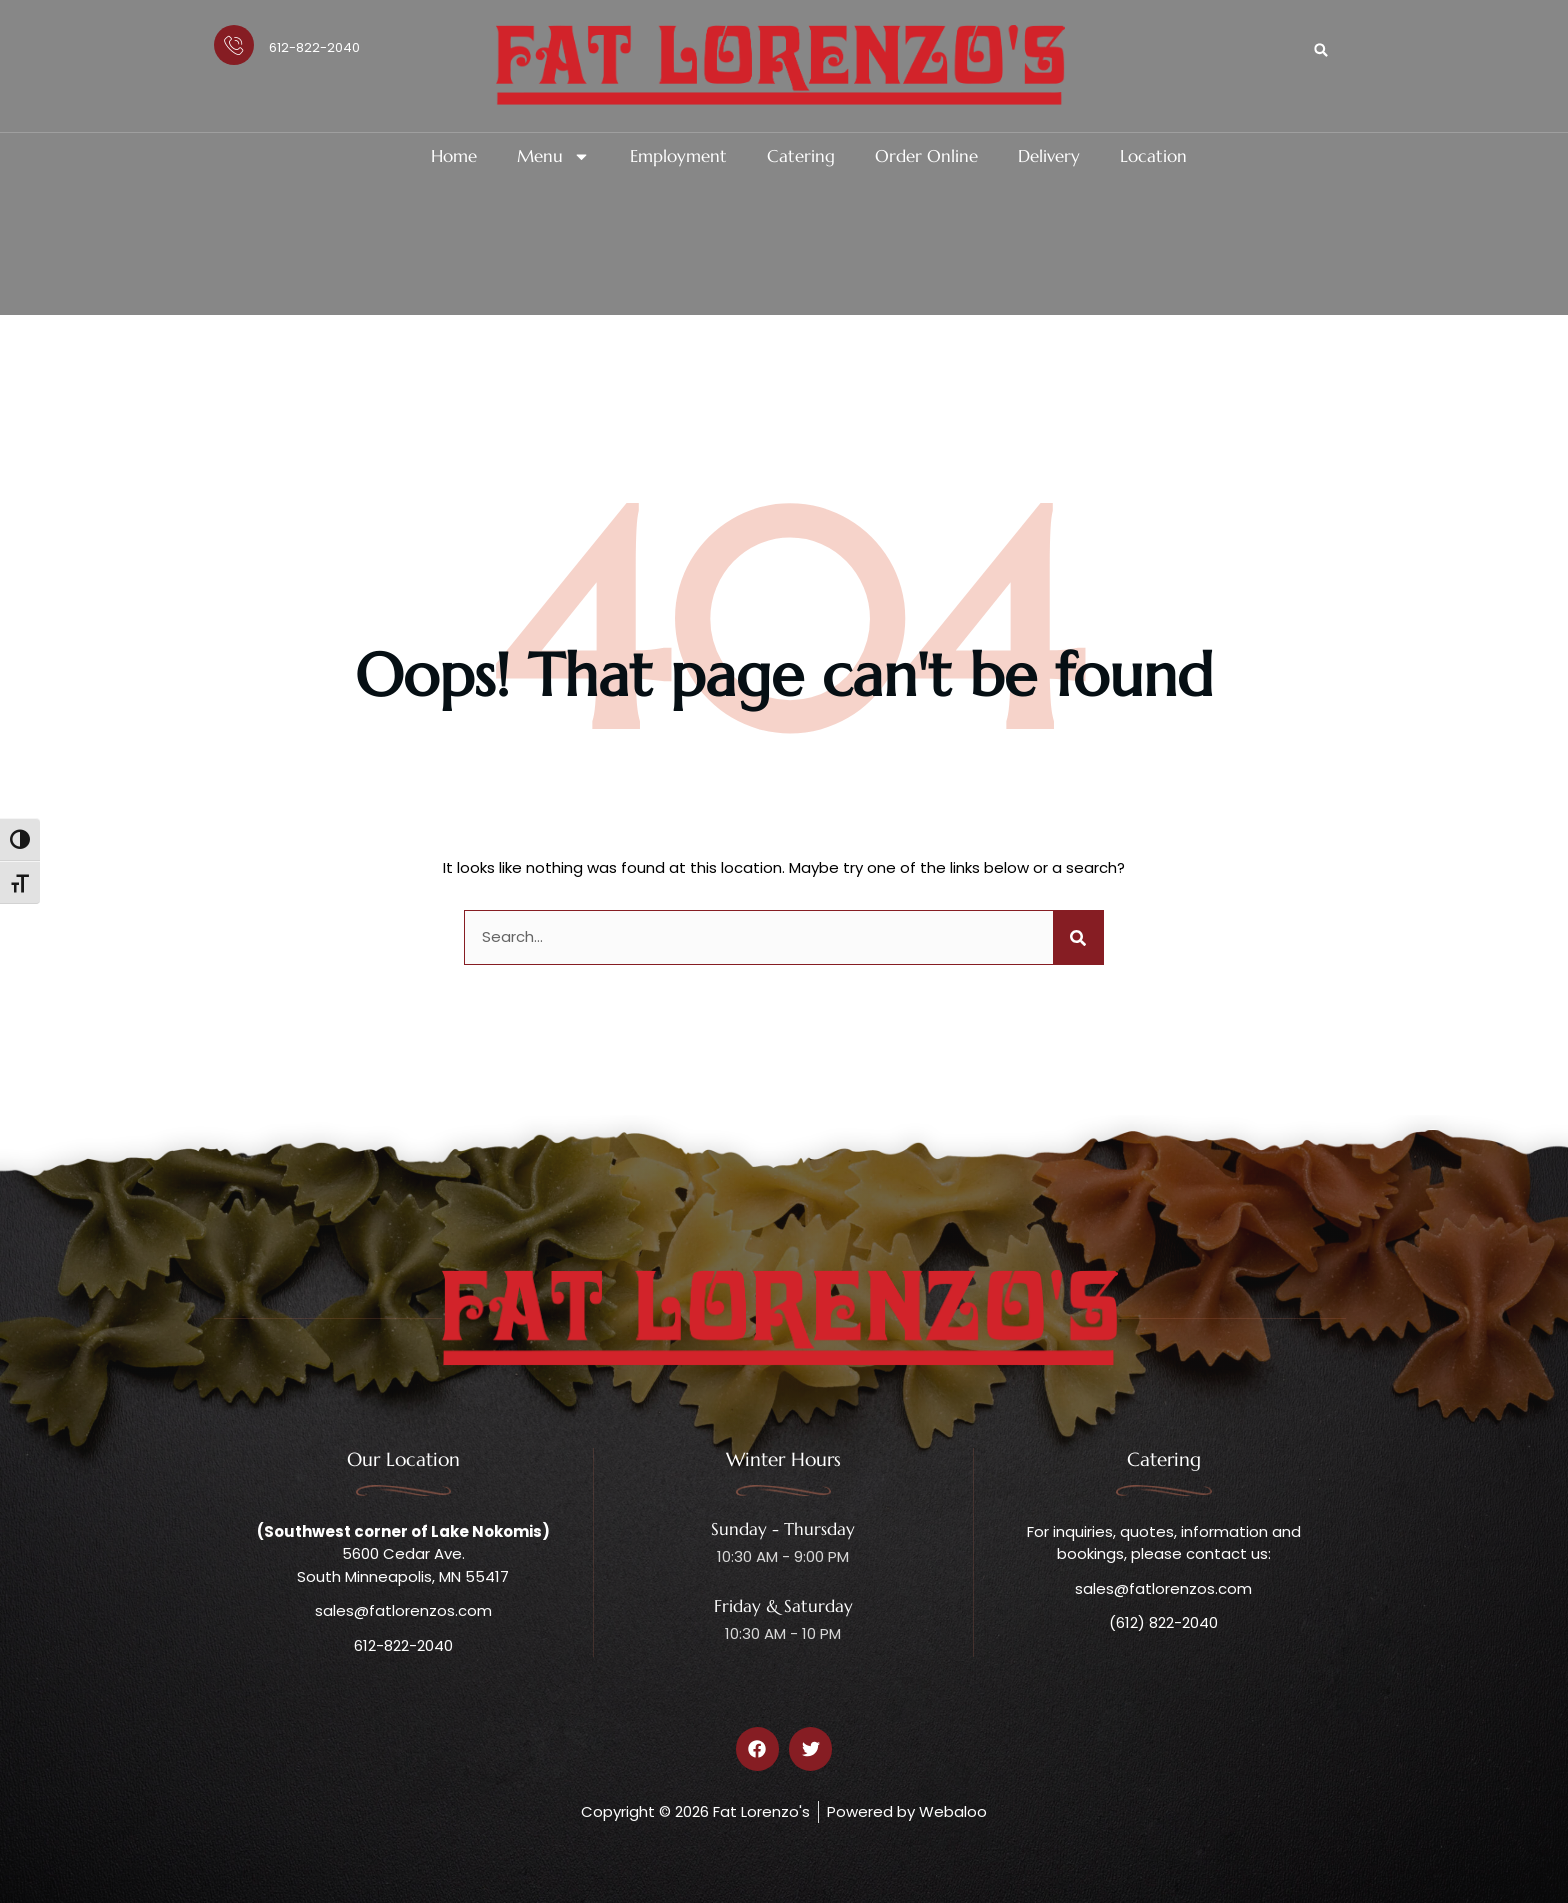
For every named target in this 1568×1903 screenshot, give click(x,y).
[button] (1321, 50)
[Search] (1078, 937)
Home (454, 156)
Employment (678, 156)
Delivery (1049, 156)
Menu (553, 156)
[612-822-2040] (234, 45)
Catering (801, 156)
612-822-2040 (314, 47)
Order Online (926, 156)
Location (1153, 156)
